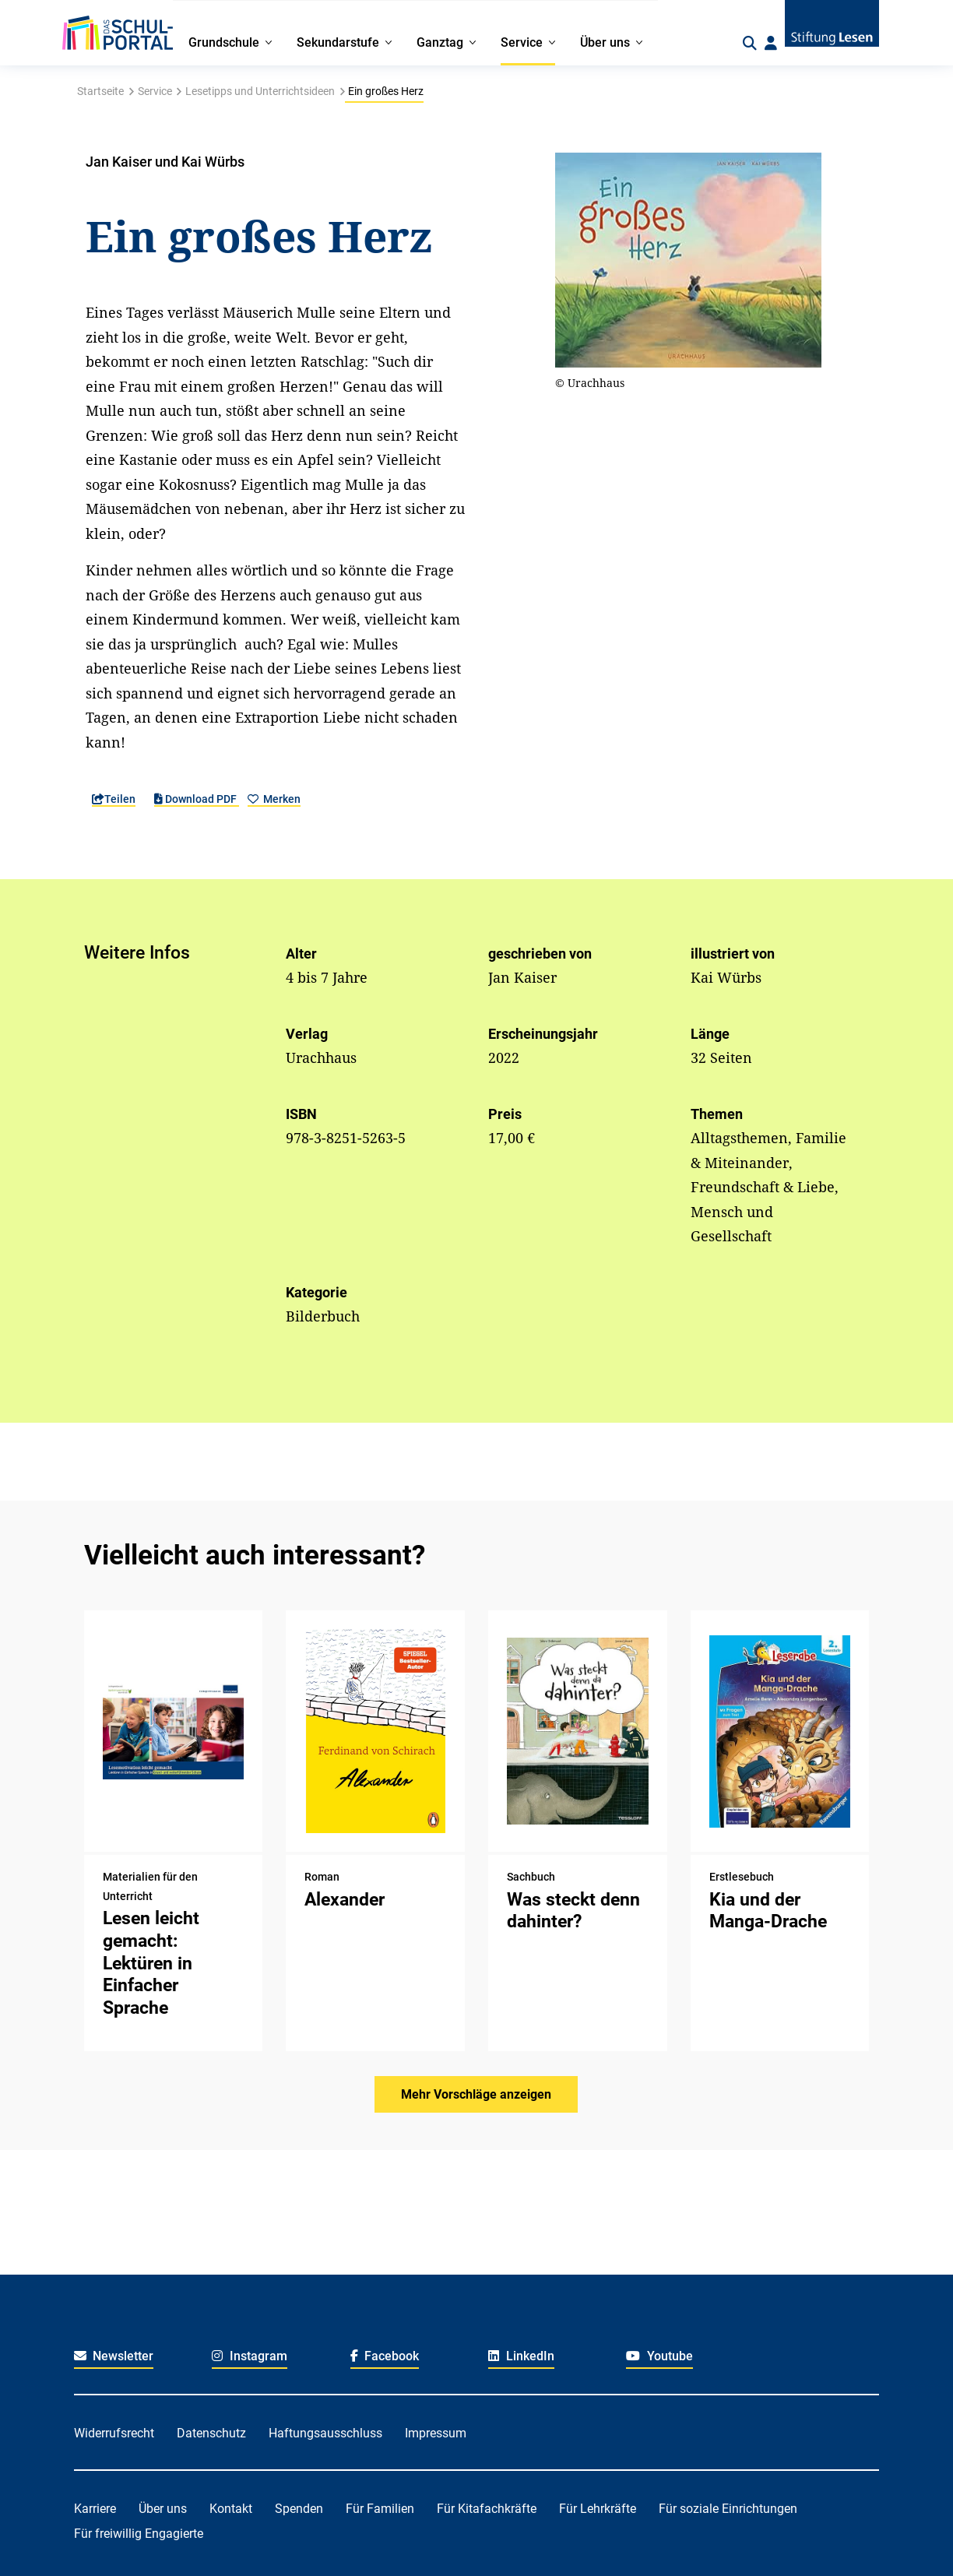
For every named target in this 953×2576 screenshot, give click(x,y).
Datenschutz (211, 2433)
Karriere (95, 2508)
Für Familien (380, 2508)
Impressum (435, 2433)
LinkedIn (521, 2356)
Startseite (100, 91)
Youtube (659, 2356)
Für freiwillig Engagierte (138, 2533)
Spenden (299, 2508)
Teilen (113, 799)
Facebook (385, 2356)
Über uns (163, 2508)
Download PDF (196, 799)
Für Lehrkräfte (597, 2508)
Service (155, 91)
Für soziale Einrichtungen (728, 2508)
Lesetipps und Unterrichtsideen (260, 91)
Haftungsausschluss (325, 2433)
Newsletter (114, 2356)
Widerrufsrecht (114, 2433)
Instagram (249, 2356)
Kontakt (230, 2508)
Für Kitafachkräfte (486, 2508)
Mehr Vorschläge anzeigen (476, 2094)
